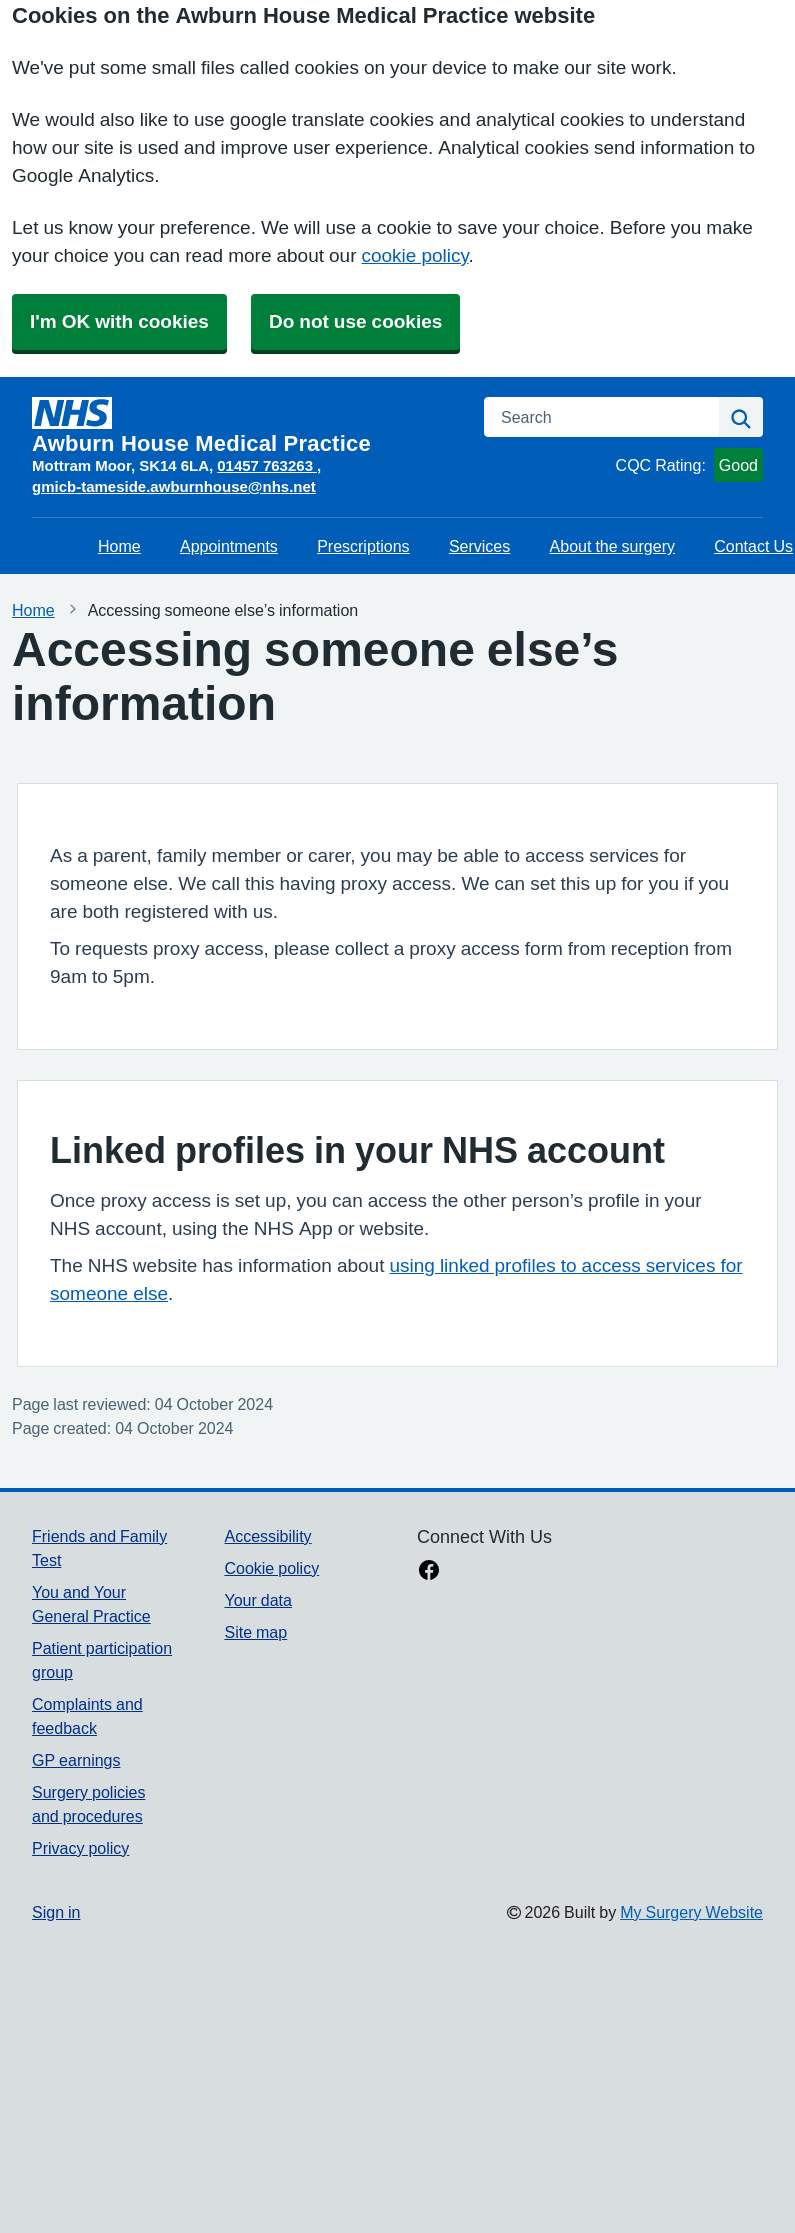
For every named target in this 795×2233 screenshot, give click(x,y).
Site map (255, 1632)
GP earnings (76, 1760)
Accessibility (267, 1536)
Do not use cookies (355, 321)
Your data (257, 1600)
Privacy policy (80, 1848)
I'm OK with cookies (119, 321)
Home (119, 546)
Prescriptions (363, 546)
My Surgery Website (691, 1912)
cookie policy (414, 255)
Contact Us (753, 546)
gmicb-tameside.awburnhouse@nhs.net (174, 486)
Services (479, 546)
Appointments (229, 546)
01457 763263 (267, 465)
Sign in (56, 1912)
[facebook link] (429, 1572)
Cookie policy (271, 1568)
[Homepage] (246, 426)
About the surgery (612, 546)
